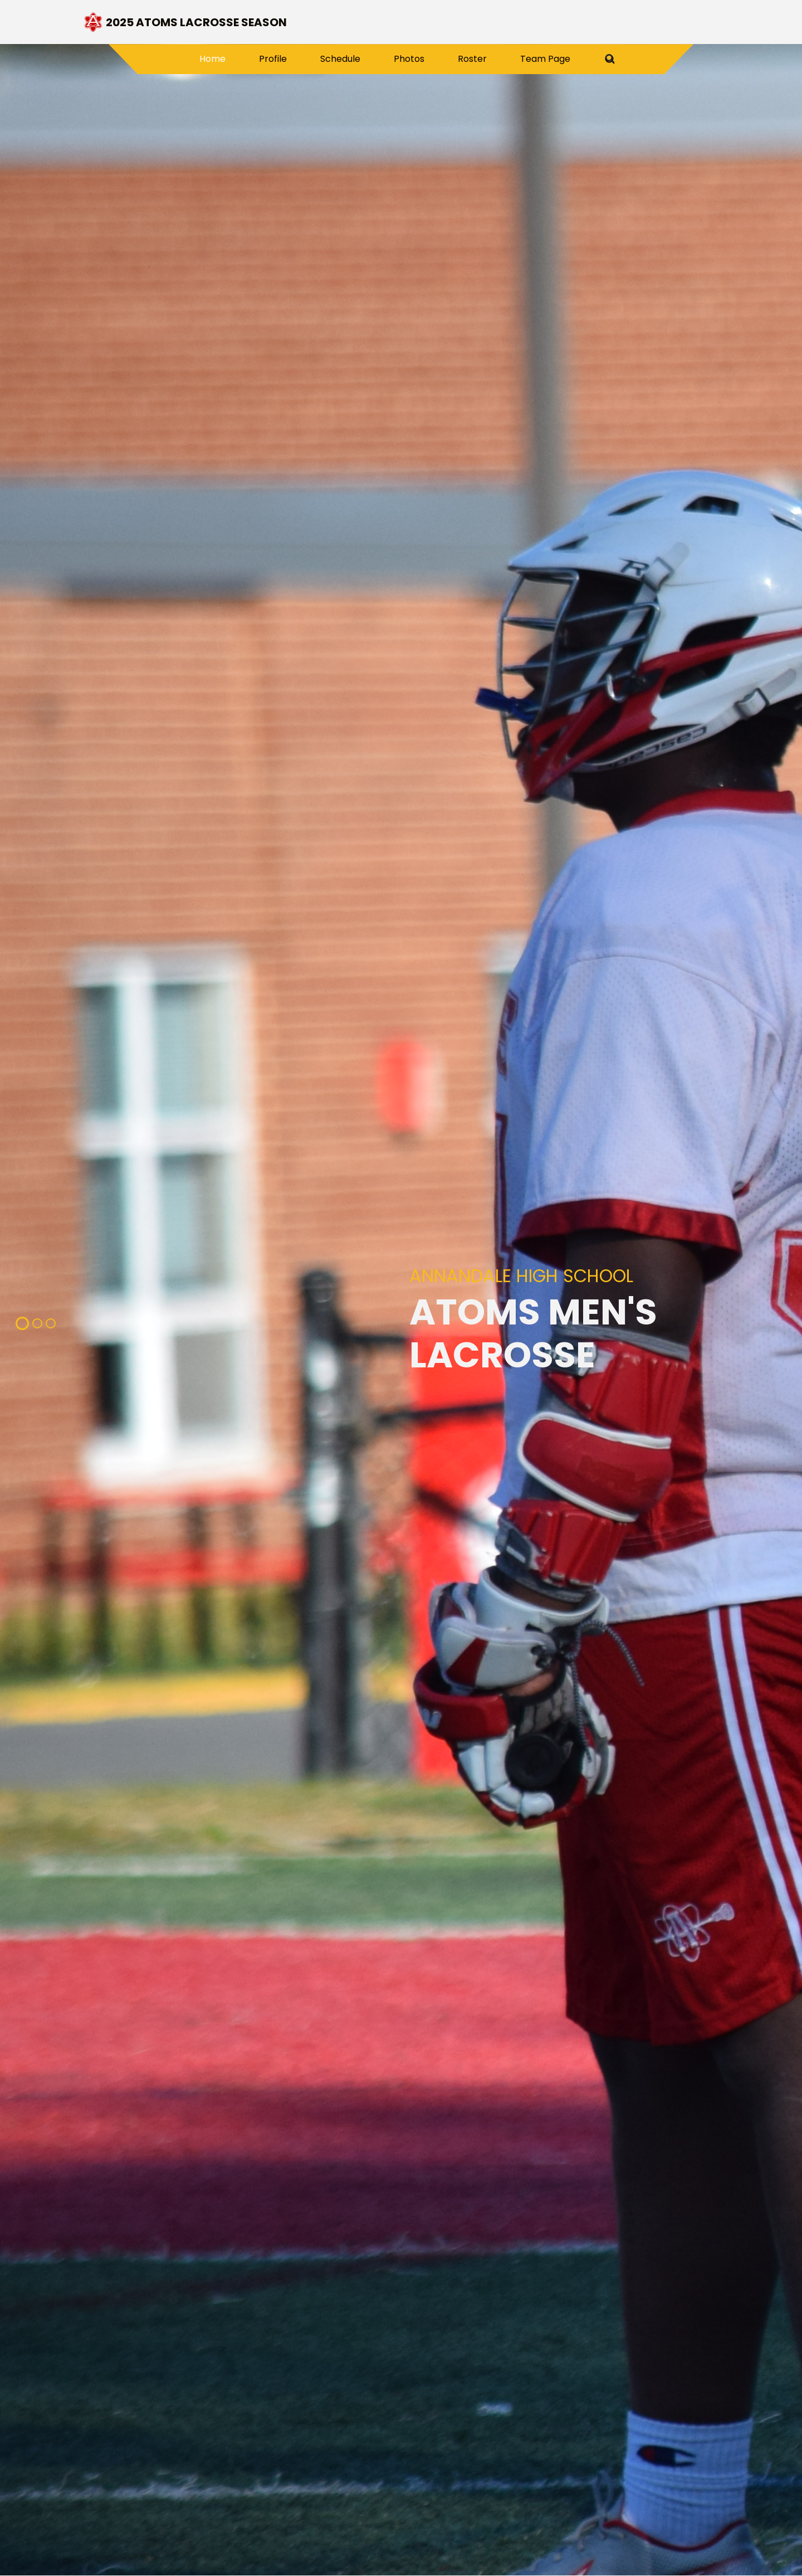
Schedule (340, 58)
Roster (472, 58)
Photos (409, 58)
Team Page (545, 58)
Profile (273, 58)
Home (220, 58)
